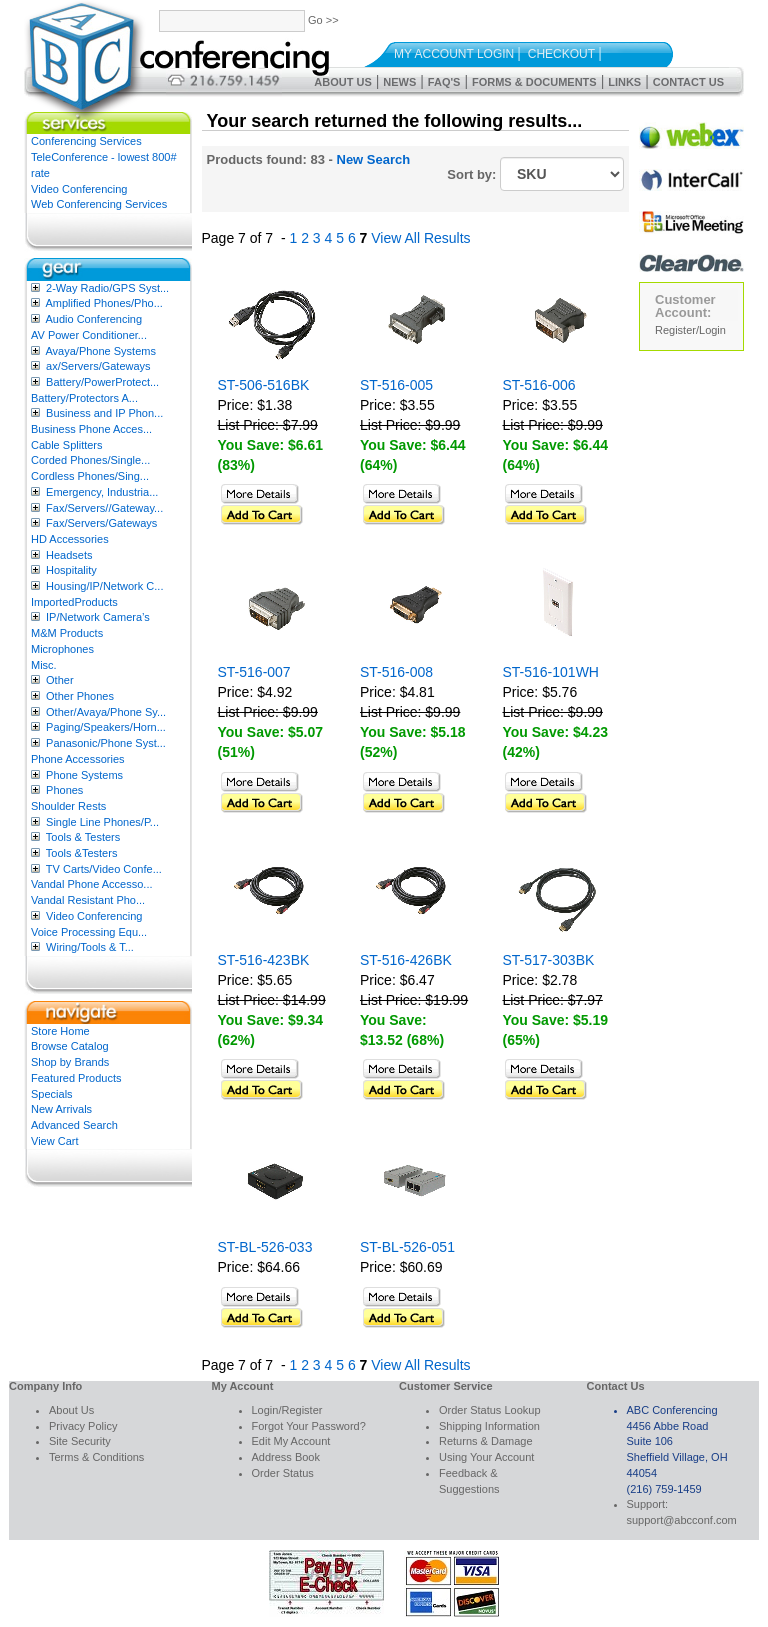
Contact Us (688, 82)
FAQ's (444, 82)
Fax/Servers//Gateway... (104, 508)
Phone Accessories (78, 759)
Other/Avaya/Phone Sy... (106, 712)
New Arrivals (61, 1109)
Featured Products (76, 1078)
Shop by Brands (70, 1062)
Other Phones (80, 696)
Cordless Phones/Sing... (90, 476)
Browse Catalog (70, 1046)
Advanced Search (74, 1125)
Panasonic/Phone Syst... (106, 743)
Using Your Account (486, 1457)
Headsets (69, 555)
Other (60, 680)
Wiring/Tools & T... (90, 947)
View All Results (420, 238)
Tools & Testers (83, 837)
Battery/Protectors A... (84, 398)
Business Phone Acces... (91, 429)
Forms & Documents (534, 82)
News (399, 82)
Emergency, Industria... (102, 492)
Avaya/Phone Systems (100, 351)
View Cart (54, 1141)
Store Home (60, 1031)
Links (624, 82)
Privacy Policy (83, 1426)
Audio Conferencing (93, 319)
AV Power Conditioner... (89, 335)
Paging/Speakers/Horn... (106, 727)
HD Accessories (70, 539)
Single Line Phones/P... (102, 822)
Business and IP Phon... (104, 413)
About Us (342, 82)
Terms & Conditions (96, 1457)
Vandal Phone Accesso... (92, 884)
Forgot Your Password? (309, 1426)
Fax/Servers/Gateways (101, 523)
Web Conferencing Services (99, 204)
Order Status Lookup (490, 1410)
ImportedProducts (74, 602)
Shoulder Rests (68, 806)
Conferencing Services (86, 141)
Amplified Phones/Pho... (103, 303)
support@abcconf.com (682, 1520)
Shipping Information (489, 1426)
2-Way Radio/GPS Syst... (107, 288)
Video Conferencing (79, 189)
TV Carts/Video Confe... (104, 869)
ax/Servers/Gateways (98, 366)
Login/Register (287, 1410)
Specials (52, 1094)
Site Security (80, 1441)
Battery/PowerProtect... (102, 382)
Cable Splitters (67, 445)
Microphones (62, 649)
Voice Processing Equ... (89, 932)
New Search (374, 159)
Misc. (44, 665)
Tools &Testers (82, 853)
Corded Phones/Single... (90, 460)
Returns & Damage (486, 1441)
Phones (64, 790)
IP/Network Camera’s (98, 617)
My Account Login (454, 54)
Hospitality (71, 570)
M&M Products (67, 633)
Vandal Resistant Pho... (88, 900)
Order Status (283, 1473)
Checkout (561, 54)
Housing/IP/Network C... (104, 586)
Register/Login (690, 330)
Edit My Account (291, 1441)
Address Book (286, 1457)
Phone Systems (84, 775)
